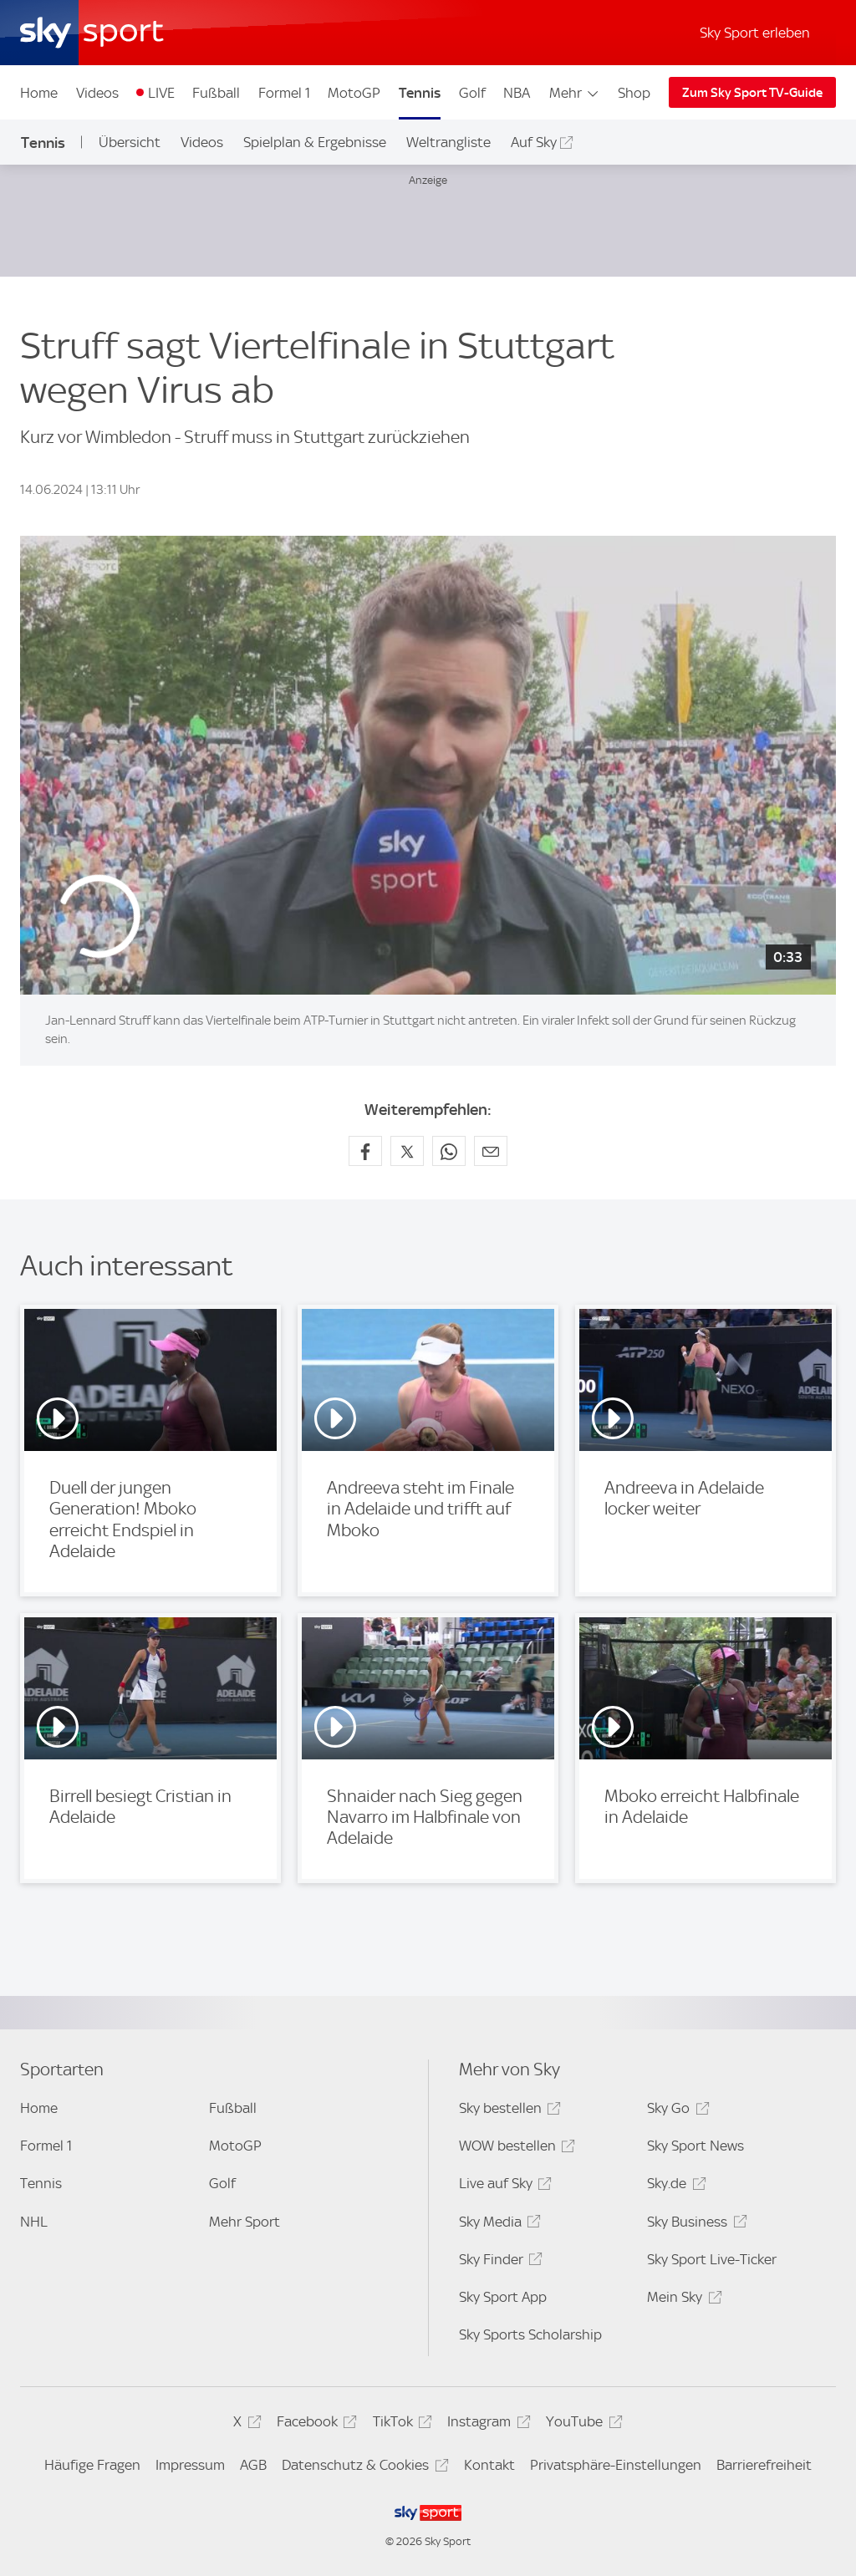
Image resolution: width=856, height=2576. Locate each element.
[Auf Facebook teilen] (365, 1151)
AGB (253, 2464)
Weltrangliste (448, 142)
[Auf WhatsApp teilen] (449, 1151)
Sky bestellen (507, 2111)
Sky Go (675, 2111)
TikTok (400, 2424)
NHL (34, 2221)
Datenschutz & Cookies (362, 2467)
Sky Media (497, 2224)
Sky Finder (498, 2262)
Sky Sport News (695, 2145)
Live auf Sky (503, 2186)
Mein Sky (681, 2299)
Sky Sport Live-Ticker (712, 2259)
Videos (97, 92)
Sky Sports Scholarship (530, 2334)
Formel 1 (284, 92)
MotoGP (354, 92)
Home (39, 92)
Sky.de (674, 2186)
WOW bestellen (514, 2148)
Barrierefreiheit (764, 2464)
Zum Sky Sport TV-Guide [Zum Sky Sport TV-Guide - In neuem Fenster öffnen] (752, 92)
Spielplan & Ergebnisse (314, 142)
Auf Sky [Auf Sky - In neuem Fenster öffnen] (534, 142)
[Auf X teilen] (407, 1151)
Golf (472, 92)
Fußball (216, 92)
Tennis (420, 92)
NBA (516, 92)
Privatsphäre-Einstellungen (615, 2464)
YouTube (581, 2424)
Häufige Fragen (92, 2464)
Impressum (190, 2464)
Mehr (574, 92)
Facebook (314, 2424)
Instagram (486, 2424)
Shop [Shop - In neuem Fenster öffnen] (634, 92)
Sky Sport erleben (755, 32)
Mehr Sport (244, 2221)
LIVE (161, 92)
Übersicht (129, 142)
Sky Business (694, 2224)
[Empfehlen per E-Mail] (490, 1151)
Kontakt (489, 2464)
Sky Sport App (503, 2296)
